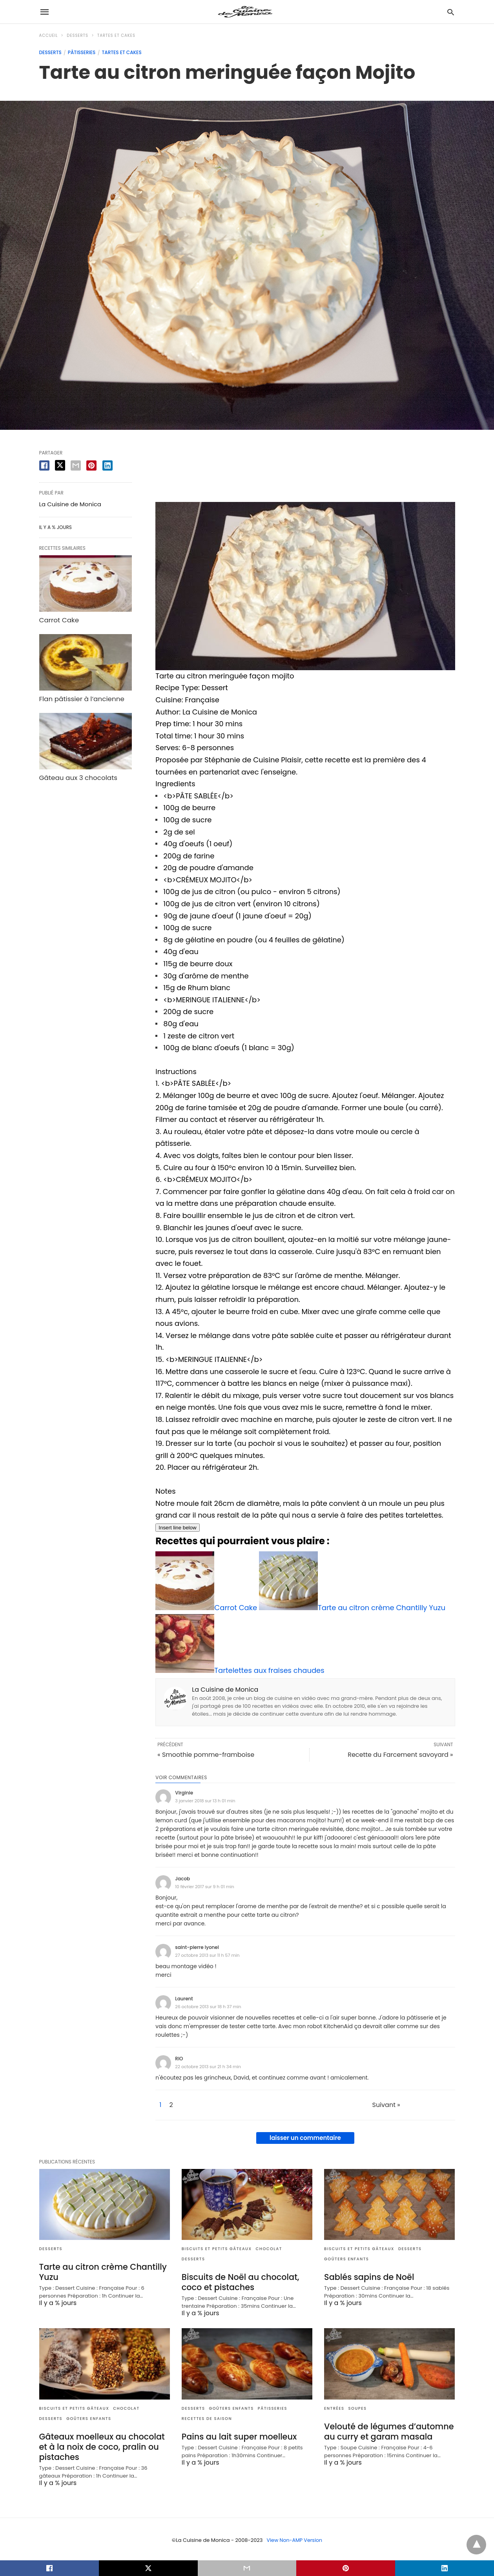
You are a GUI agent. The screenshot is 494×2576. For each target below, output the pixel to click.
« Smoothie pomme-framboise (205, 1754)
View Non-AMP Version (294, 2538)
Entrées (334, 2408)
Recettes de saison (207, 2418)
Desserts (77, 35)
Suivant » (369, 2105)
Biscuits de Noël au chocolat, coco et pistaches (238, 2281)
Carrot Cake (58, 619)
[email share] (76, 465)
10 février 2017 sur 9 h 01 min (204, 1886)
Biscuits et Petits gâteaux (217, 2249)
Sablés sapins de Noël (367, 2276)
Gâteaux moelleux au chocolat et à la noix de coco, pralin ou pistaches (104, 2445)
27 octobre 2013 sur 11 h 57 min (207, 1955)
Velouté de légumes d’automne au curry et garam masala (386, 2430)
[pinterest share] (91, 465)
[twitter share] (60, 465)
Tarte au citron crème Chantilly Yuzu (100, 2271)
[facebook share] (44, 465)
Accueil (48, 35)
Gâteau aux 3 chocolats (76, 775)
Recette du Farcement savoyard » (400, 1754)
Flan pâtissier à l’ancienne (79, 697)
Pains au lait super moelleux (237, 2435)
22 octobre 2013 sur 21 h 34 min (208, 2066)
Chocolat (269, 2249)
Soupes (357, 2408)
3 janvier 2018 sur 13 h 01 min (205, 1801)
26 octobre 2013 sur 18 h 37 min (208, 2006)
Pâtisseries (82, 52)
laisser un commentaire (305, 2138)
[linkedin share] (107, 465)
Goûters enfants (346, 2259)
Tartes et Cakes (116, 35)
